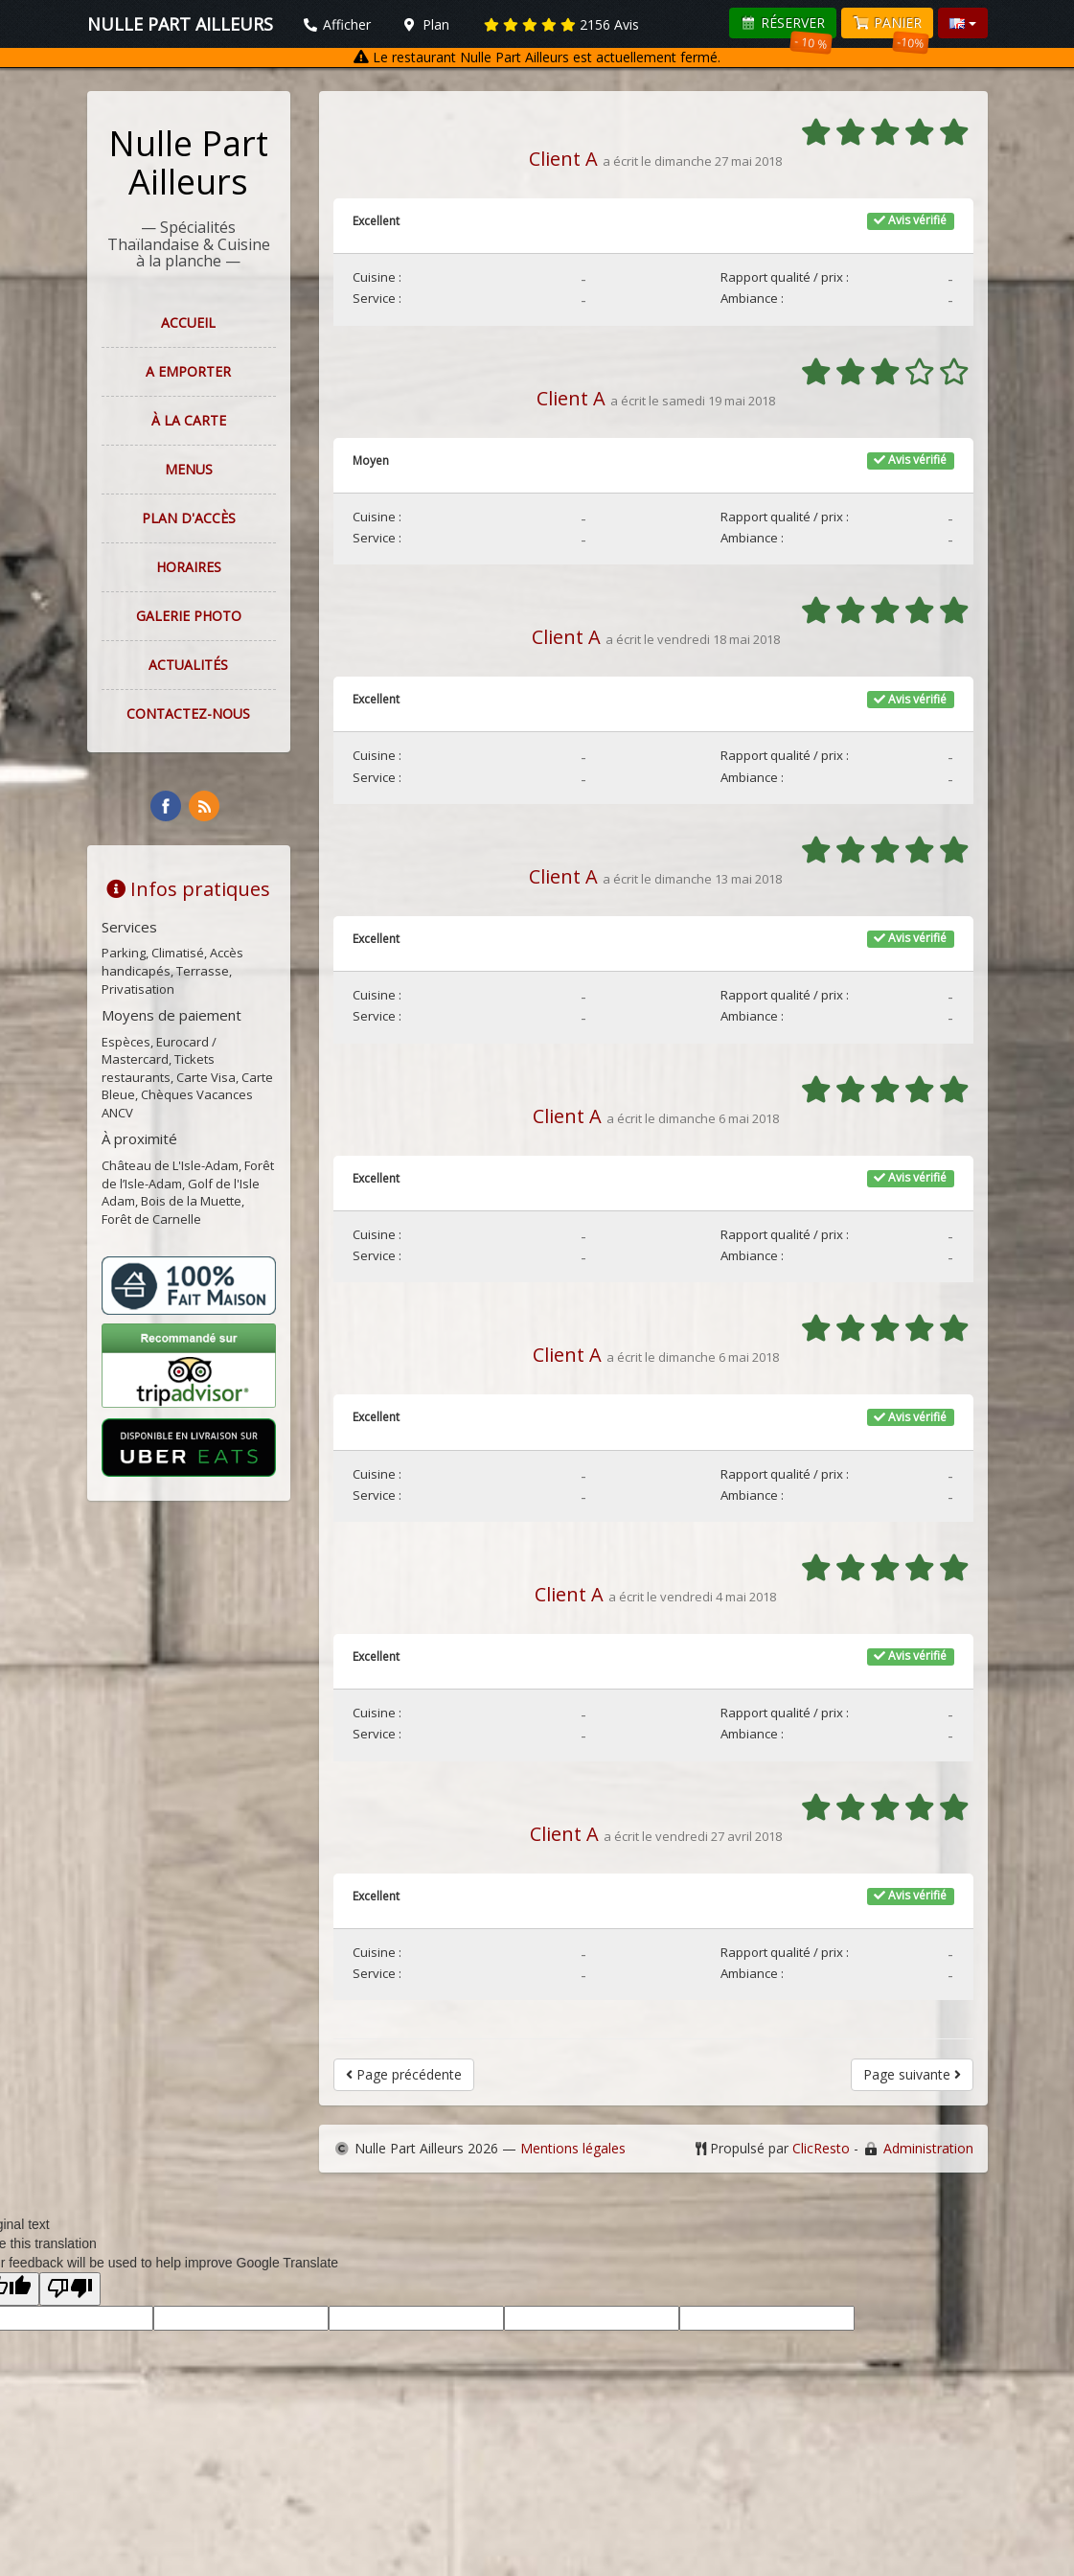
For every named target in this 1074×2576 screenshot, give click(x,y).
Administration (928, 2148)
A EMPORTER (188, 371)
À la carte (188, 420)
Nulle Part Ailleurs (188, 162)
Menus (189, 469)
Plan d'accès (189, 518)
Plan (425, 24)
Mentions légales (573, 2148)
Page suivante (912, 2074)
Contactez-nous (188, 713)
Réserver (787, 25)
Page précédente (404, 2074)
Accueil (188, 322)
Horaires (188, 567)
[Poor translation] (70, 2289)
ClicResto (821, 2148)
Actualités (188, 665)
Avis (561, 24)
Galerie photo (188, 616)
